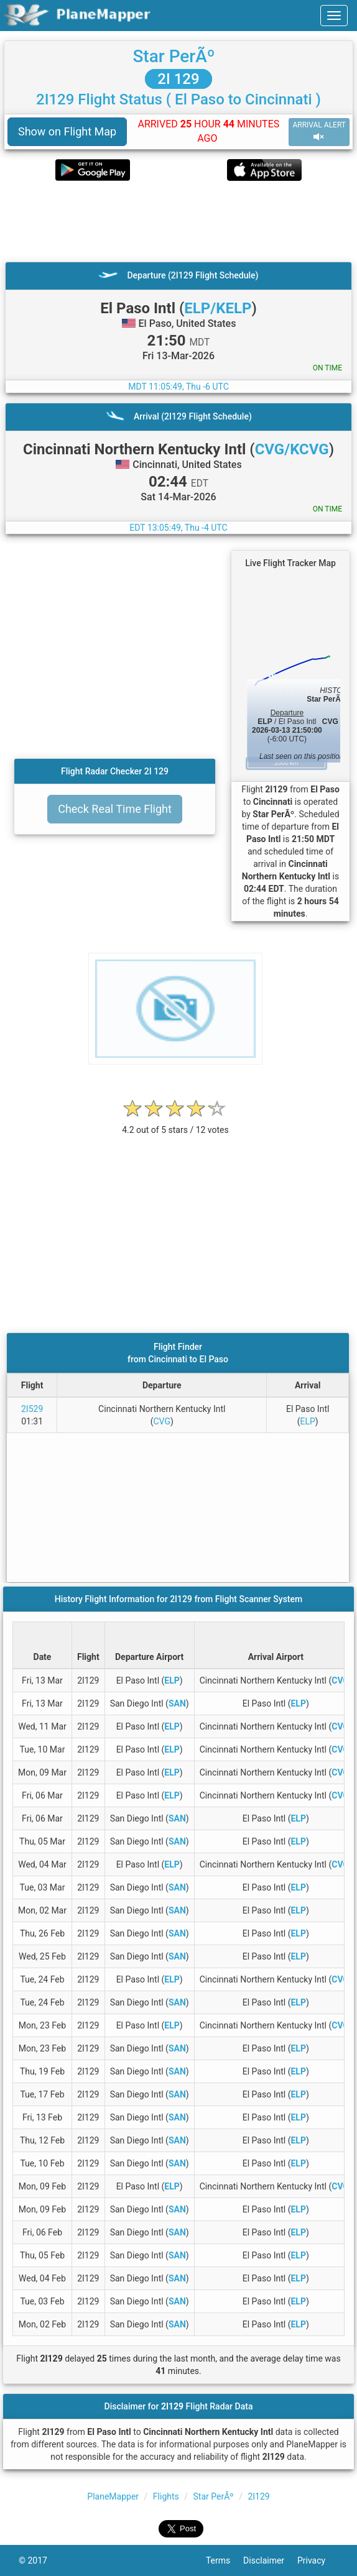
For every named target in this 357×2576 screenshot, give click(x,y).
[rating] (175, 1123)
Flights (166, 2496)
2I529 (32, 1409)
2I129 (258, 2496)
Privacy (317, 2560)
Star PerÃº (173, 56)
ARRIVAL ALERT (319, 131)
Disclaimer (270, 2560)
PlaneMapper (113, 2496)
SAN (177, 1703)
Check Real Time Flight (115, 808)
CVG (162, 1421)
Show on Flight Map (67, 131)
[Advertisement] (178, 221)
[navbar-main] (334, 15)
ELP (307, 1421)
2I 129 (178, 79)
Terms (224, 2560)
